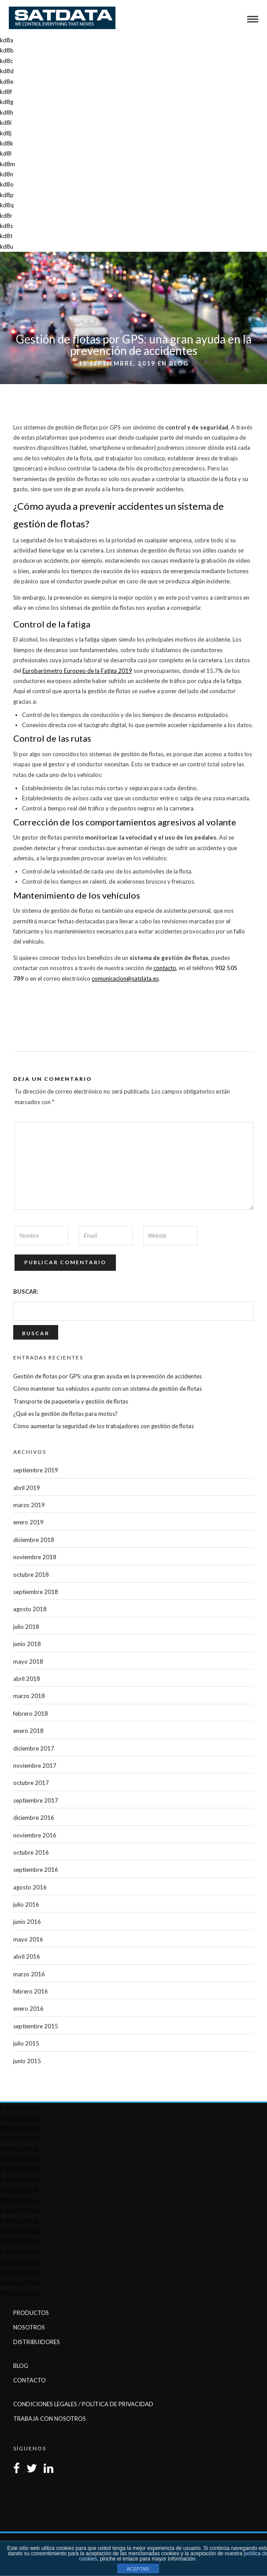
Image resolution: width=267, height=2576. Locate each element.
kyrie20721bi (19, 2190)
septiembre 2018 (35, 1591)
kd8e (6, 81)
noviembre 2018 (34, 1557)
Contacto (29, 2380)
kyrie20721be (20, 2149)
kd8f (6, 91)
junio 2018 (27, 1643)
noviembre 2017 (34, 1765)
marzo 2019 (29, 1504)
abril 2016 (26, 1956)
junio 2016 (27, 1921)
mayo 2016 (28, 1939)
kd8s (6, 225)
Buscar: (25, 1291)
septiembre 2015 (35, 2026)
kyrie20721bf (20, 2159)
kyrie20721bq (20, 2272)
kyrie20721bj (19, 2200)
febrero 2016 (30, 1991)
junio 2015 (27, 2061)
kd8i (5, 122)
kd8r (6, 215)
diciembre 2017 (33, 1748)
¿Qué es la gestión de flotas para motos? (65, 1413)
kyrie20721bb (20, 2118)
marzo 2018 (29, 1695)
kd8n (6, 174)
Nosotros (29, 2327)
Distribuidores (36, 2341)
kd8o (7, 184)
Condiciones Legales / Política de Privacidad (83, 2404)
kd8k (6, 143)
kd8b (7, 50)
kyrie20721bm (21, 2231)
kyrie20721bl (19, 2221)
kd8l (5, 153)
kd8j (5, 133)
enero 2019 (28, 1522)
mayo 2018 (28, 1661)
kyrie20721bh (20, 2180)
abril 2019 (26, 1487)
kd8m (7, 164)
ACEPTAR (137, 2569)
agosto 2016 (30, 1887)
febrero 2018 (30, 1713)
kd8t (6, 235)
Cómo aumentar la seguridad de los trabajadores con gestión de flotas (103, 1426)
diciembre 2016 (33, 1817)
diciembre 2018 (33, 1539)
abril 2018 (26, 1678)
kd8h (6, 112)
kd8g (6, 101)
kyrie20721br (20, 2283)
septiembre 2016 (35, 1869)
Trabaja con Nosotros (49, 2418)
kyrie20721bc (20, 2128)
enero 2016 (28, 2008)
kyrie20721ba (20, 2107)
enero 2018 (28, 1730)
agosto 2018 (30, 1609)
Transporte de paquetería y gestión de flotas (70, 1401)
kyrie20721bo (20, 2252)
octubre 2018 (31, 1574)
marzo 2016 (29, 1974)
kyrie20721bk (20, 2210)
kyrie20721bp (20, 2262)
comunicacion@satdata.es (125, 978)
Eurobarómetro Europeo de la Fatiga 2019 (77, 670)
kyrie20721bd (20, 2138)
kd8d (7, 71)
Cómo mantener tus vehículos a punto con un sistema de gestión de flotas (107, 1388)
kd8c (6, 60)
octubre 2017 (31, 1782)
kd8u (6, 246)
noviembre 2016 (34, 1835)
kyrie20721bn (20, 2241)
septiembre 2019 (35, 1470)
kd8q (7, 205)
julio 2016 (26, 1904)
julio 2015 (26, 2043)
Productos (31, 2312)
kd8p (7, 194)
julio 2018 (26, 1626)
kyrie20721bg (20, 2169)
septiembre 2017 (35, 1800)
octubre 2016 (31, 1852)
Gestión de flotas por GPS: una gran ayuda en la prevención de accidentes (107, 1376)
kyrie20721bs (20, 2293)
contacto (164, 967)
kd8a (6, 40)
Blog (179, 363)
